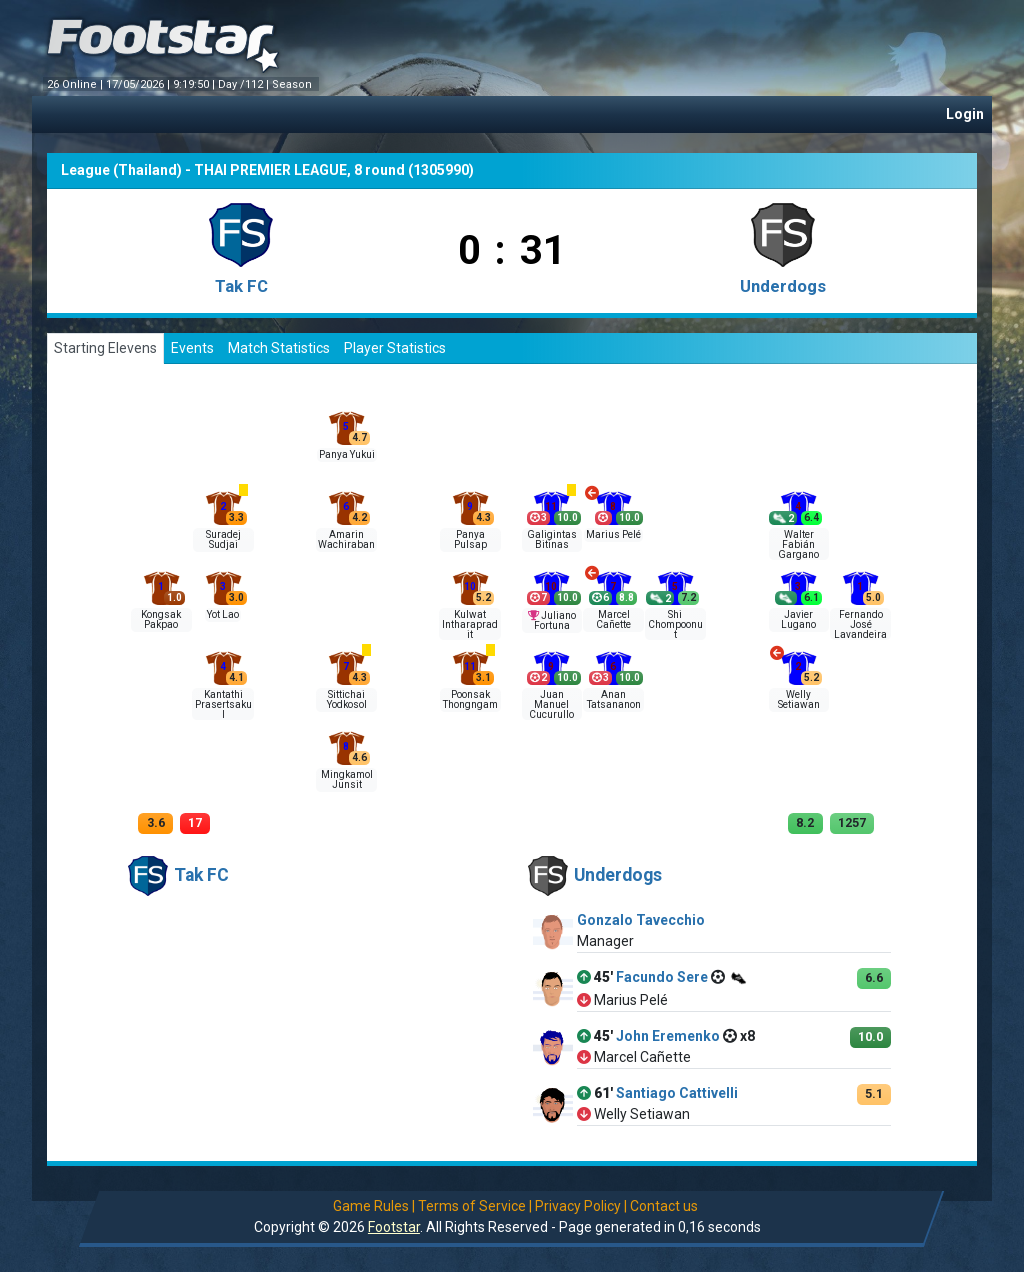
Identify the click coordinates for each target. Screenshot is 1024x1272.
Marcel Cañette (613, 619)
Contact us (664, 1206)
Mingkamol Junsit (347, 779)
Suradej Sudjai (223, 539)
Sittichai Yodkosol (347, 699)
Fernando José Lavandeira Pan (860, 629)
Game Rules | (374, 1206)
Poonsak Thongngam (470, 699)
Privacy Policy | (581, 1206)
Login (965, 114)
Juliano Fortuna (555, 620)
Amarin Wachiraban (346, 539)
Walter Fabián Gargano (798, 544)
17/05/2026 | (139, 84)
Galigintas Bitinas (552, 539)
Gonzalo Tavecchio (641, 920)
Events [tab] (192, 348)
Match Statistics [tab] (279, 348)
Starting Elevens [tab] (105, 348)
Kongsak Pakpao (161, 619)
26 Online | (76, 84)
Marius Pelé (613, 534)
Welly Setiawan (799, 699)
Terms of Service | (475, 1206)
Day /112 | (245, 84)
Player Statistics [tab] (395, 348)
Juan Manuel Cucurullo (551, 704)
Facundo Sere (662, 977)
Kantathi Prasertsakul (223, 704)
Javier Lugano (798, 619)
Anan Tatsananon (614, 699)
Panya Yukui (347, 454)
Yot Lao (223, 614)
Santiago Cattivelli (677, 1093)
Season (293, 84)
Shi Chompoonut (675, 624)
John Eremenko (668, 1036)
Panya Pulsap (470, 539)
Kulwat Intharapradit (470, 624)
